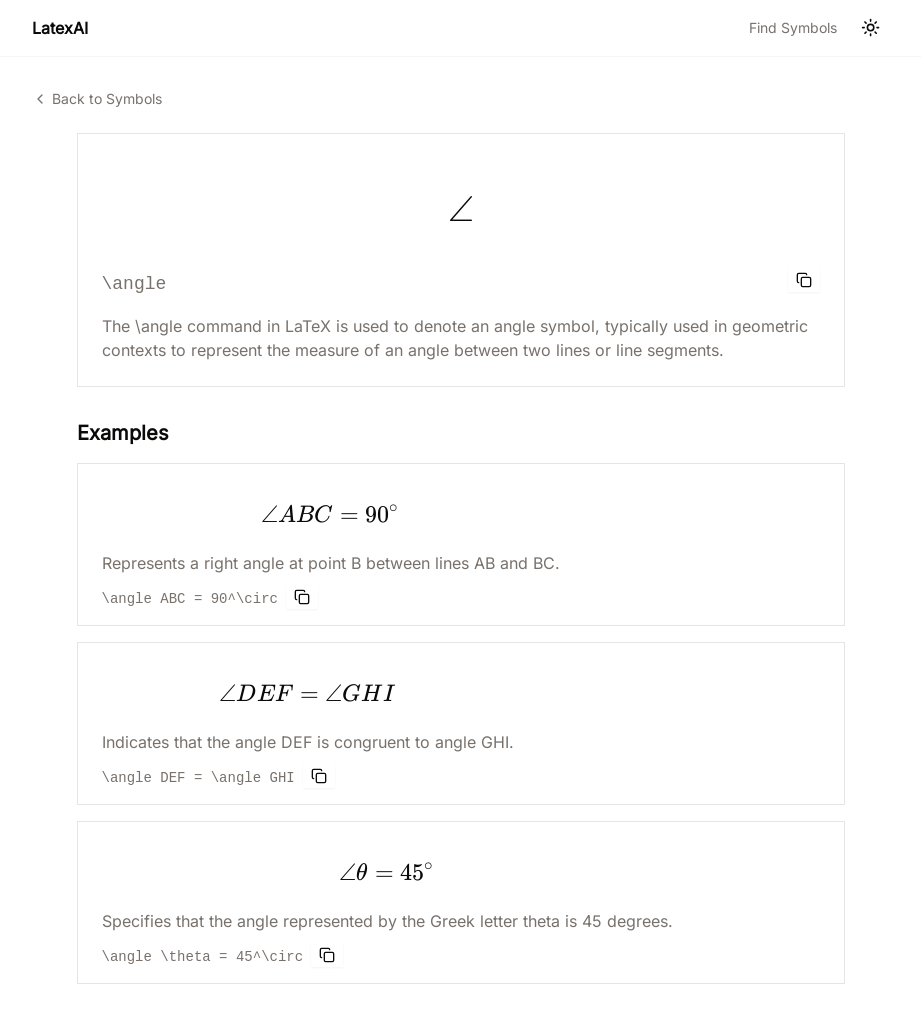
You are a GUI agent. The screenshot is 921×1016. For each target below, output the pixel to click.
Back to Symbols (97, 98)
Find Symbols (793, 27)
